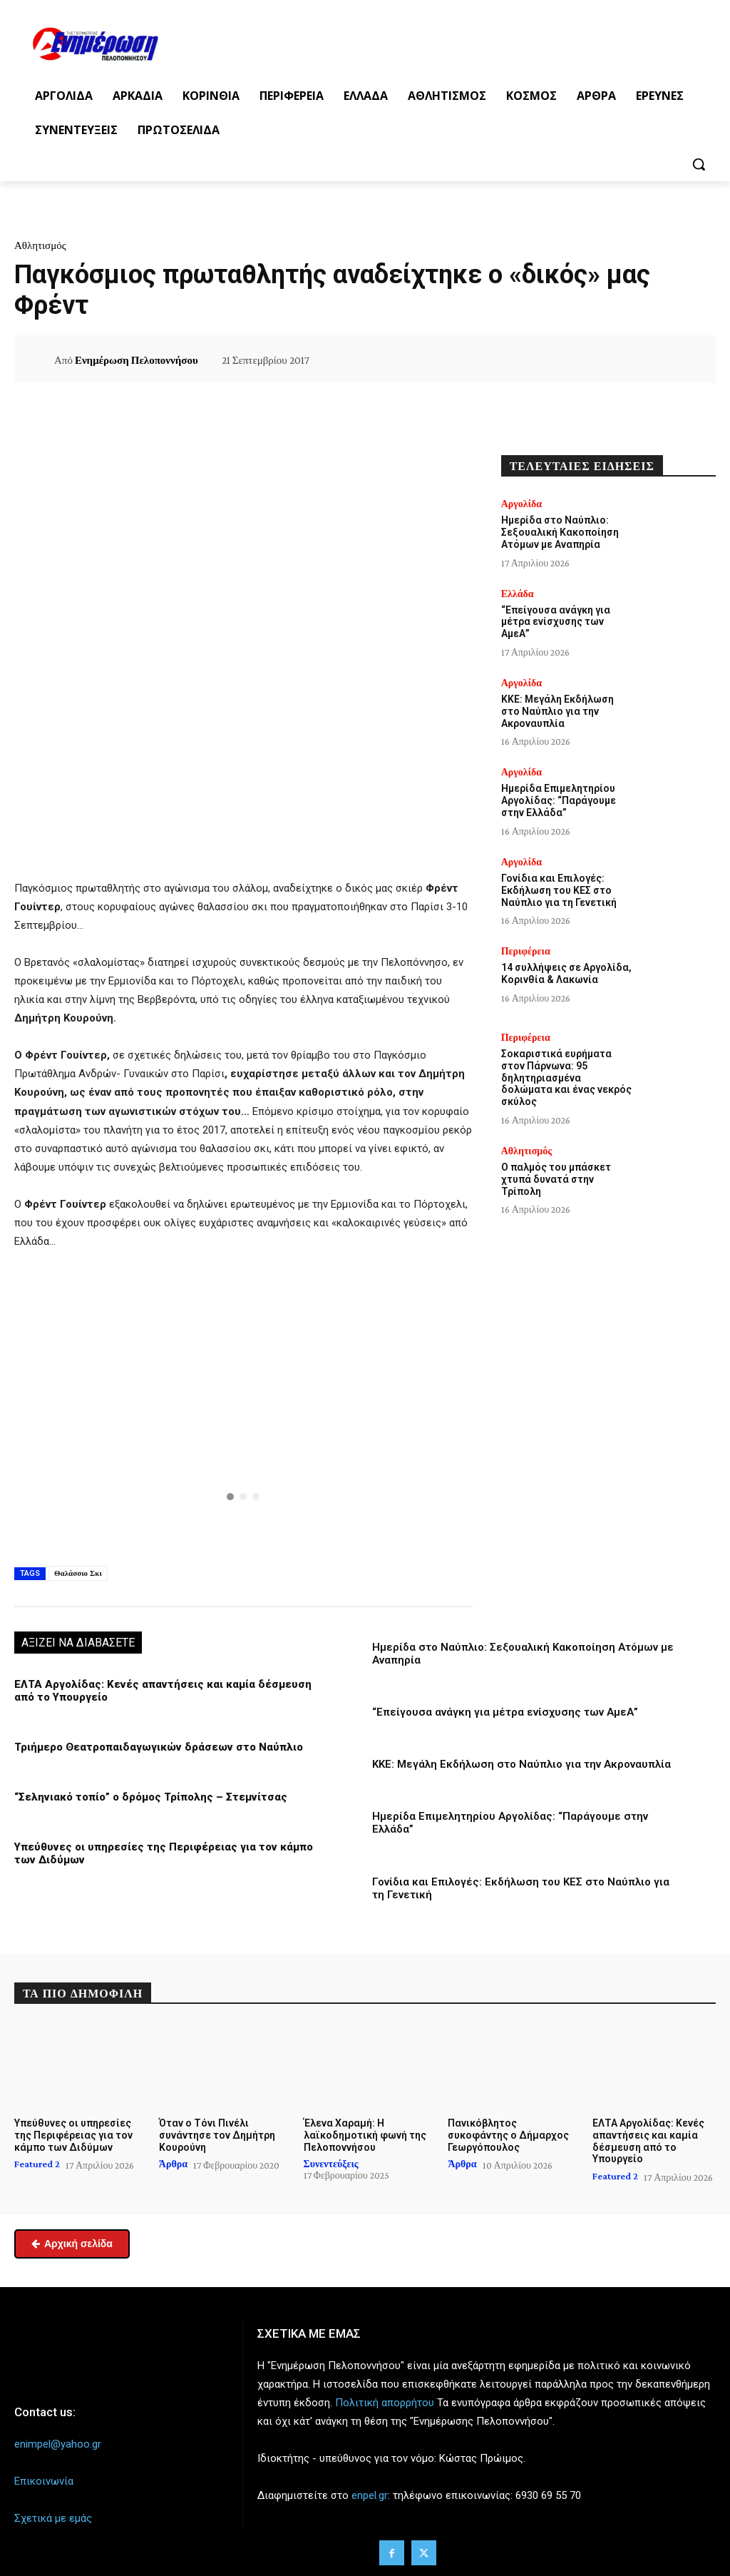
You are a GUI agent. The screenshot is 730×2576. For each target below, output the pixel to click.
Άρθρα (173, 2164)
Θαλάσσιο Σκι (78, 1573)
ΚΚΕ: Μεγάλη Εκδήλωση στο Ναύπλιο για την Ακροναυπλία (521, 1764)
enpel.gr (369, 2495)
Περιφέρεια (525, 951)
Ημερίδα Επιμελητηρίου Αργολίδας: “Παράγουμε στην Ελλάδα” (558, 800)
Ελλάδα (517, 594)
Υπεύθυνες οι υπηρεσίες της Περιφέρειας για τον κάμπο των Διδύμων (73, 2135)
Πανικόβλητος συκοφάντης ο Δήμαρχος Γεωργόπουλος (508, 2135)
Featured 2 (37, 2164)
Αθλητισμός (40, 245)
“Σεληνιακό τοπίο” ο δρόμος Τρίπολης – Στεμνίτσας (150, 1797)
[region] (243, 1405)
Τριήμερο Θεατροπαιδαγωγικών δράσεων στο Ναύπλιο (158, 1747)
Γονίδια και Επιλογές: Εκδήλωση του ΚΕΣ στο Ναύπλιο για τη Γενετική (559, 890)
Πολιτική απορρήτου (384, 2402)
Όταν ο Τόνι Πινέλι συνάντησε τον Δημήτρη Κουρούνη (216, 2135)
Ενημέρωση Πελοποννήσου (136, 360)
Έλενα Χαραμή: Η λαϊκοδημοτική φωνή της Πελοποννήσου (365, 2135)
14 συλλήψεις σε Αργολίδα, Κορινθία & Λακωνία (566, 973)
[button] (699, 164)
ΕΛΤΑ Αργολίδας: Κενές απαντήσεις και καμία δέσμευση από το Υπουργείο (648, 2140)
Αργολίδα (521, 504)
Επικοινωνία (43, 2481)
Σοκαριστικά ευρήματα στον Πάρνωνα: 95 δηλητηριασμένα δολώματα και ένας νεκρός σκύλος (566, 1077)
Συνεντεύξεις (331, 2164)
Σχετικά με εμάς (53, 2518)
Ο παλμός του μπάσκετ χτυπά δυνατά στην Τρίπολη (556, 1179)
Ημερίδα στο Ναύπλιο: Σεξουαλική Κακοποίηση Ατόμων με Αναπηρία (560, 532)
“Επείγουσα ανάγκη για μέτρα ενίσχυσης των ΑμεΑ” (505, 1712)
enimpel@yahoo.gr (57, 2444)
